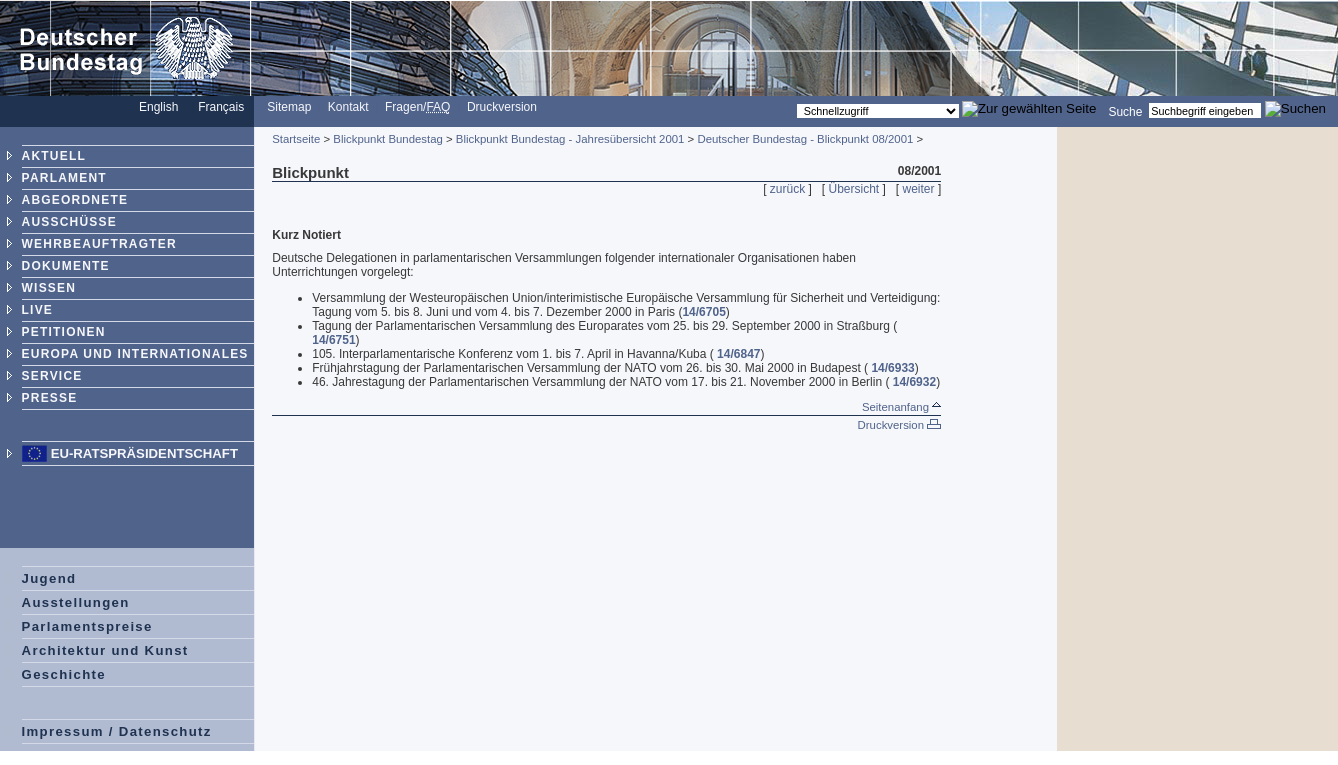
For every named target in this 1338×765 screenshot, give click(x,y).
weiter (919, 189)
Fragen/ (417, 107)
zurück (787, 189)
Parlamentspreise (87, 626)
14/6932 (914, 382)
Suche (1125, 111)
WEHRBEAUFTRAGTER (99, 244)
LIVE (37, 310)
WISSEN (49, 288)
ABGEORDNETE (75, 200)
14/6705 (703, 312)
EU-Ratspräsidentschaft (144, 453)
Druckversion (502, 107)
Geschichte (64, 674)
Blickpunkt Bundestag (388, 139)
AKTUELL (54, 156)
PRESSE (50, 398)
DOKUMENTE (66, 266)
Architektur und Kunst (105, 650)
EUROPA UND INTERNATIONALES (135, 354)
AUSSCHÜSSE (69, 222)
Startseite (296, 139)
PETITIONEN (64, 332)
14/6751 (333, 340)
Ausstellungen (76, 602)
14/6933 (892, 368)
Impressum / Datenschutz (117, 731)
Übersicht (854, 189)
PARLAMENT (64, 178)
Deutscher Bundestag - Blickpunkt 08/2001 (805, 139)
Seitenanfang (901, 407)
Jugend (49, 578)
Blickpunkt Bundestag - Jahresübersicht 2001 (570, 139)
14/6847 (738, 354)
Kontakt (348, 107)
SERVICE (52, 376)
